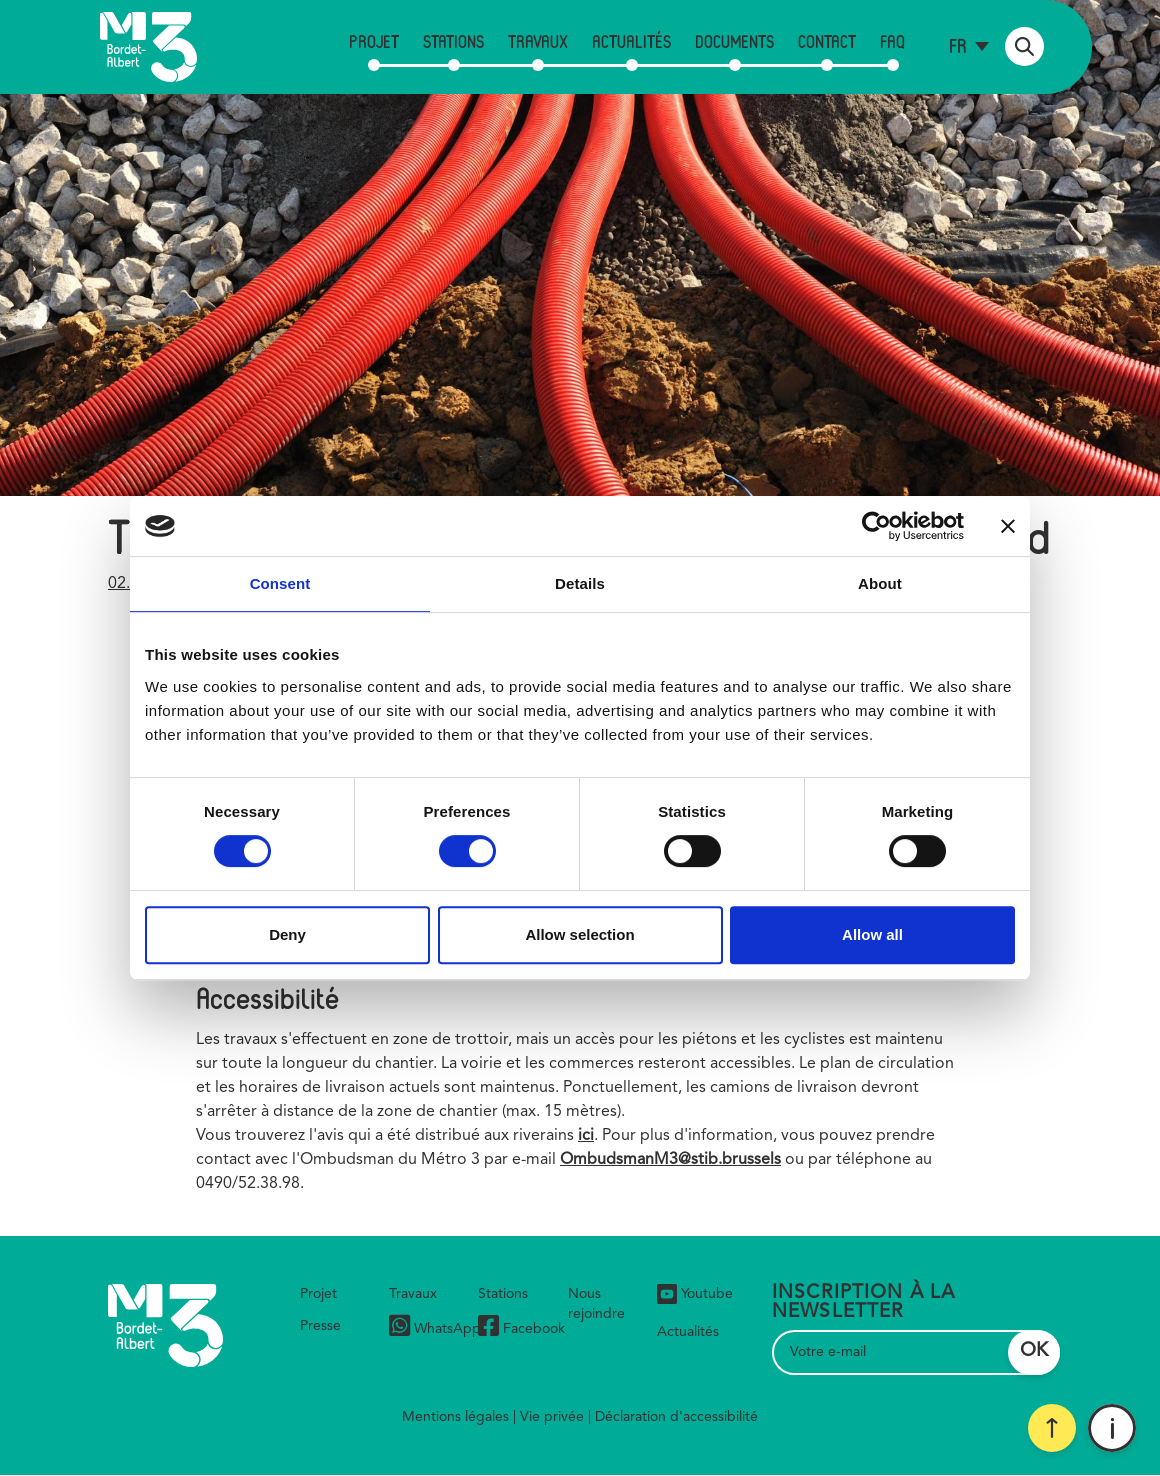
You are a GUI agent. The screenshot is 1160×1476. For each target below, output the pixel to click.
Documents (734, 41)
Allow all (872, 934)
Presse (320, 1326)
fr (957, 45)
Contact (827, 41)
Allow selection (579, 934)
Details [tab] (580, 583)
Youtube (695, 1294)
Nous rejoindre (596, 1304)
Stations (453, 41)
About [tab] (880, 583)
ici (586, 1136)
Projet (374, 41)
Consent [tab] (280, 583)
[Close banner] (1008, 526)
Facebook (521, 1328)
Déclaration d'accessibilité (676, 1417)
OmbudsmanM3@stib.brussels (670, 1160)
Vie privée (552, 1417)
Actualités (631, 41)
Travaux (538, 41)
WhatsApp (435, 1328)
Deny (287, 934)
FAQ (892, 41)
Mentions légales (455, 1417)
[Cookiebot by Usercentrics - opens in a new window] (876, 526)
